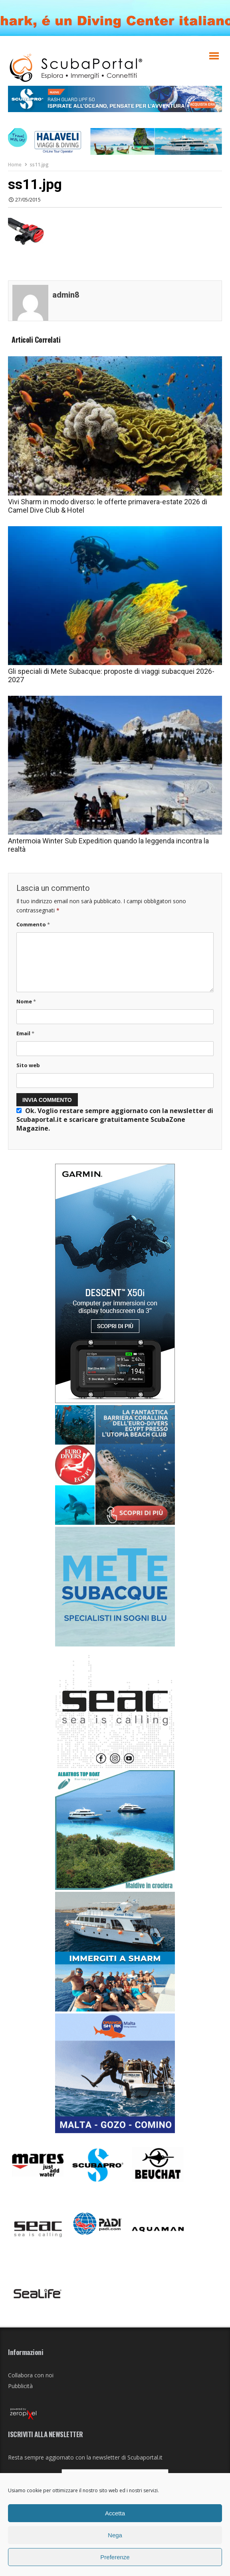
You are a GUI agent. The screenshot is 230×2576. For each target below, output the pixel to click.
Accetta (115, 2513)
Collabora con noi (31, 2375)
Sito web (28, 1065)
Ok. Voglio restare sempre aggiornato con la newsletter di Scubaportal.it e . (114, 1119)
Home (15, 164)
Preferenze (114, 2557)
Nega (115, 2535)
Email (25, 1033)
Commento (33, 924)
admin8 (65, 295)
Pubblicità (20, 2386)
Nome (26, 1001)
